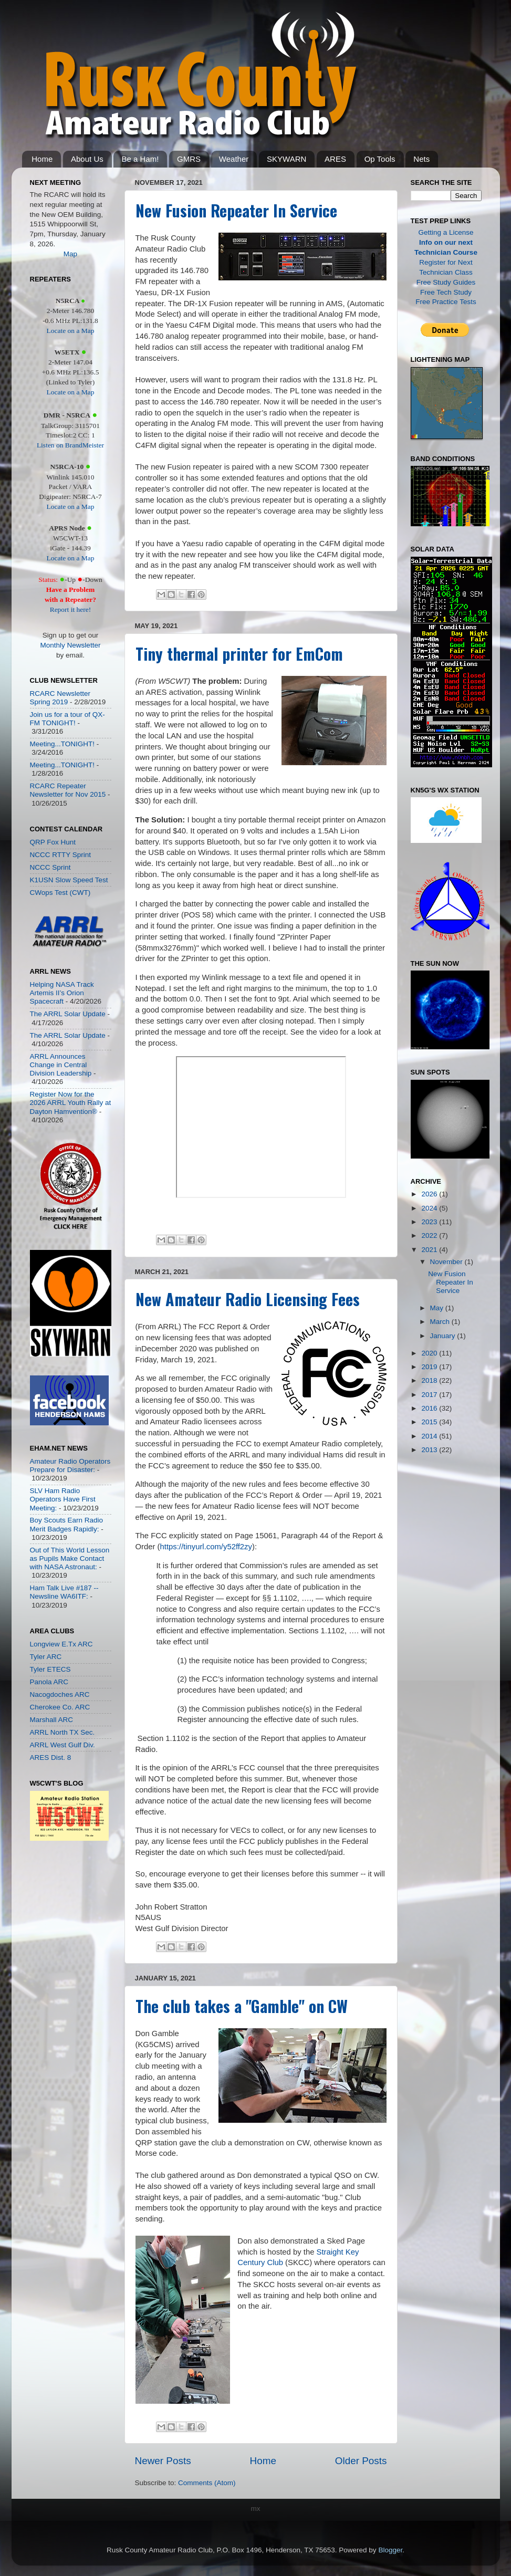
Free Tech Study (446, 292)
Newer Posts (163, 2460)
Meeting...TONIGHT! (62, 744)
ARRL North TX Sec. (62, 1732)
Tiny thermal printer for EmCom (239, 653)
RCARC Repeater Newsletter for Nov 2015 (68, 790)
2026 (430, 1194)
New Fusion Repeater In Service (236, 210)
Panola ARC (49, 1682)
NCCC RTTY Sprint (60, 855)
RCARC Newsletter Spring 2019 (60, 698)
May (437, 1308)
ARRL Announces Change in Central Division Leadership (61, 1064)
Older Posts (361, 2460)
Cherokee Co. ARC (60, 1707)
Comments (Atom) (207, 2483)
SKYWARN (286, 158)
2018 (430, 1380)
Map (70, 254)
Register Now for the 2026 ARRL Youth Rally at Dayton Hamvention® (70, 1102)
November (447, 1262)
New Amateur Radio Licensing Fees (247, 1299)
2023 (430, 1222)
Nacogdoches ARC (60, 1694)
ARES (335, 158)
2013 (430, 1450)
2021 (430, 1250)
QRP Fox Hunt (53, 842)
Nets (421, 158)
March (441, 1322)
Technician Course (445, 252)
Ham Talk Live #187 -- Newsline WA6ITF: (64, 1592)
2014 (430, 1436)
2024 (430, 1208)
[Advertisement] (61, 1922)
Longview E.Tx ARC (61, 1644)
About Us (87, 158)
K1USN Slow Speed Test (69, 880)
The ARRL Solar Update (68, 1014)
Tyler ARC (46, 1657)
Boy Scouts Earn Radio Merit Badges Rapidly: (66, 1524)
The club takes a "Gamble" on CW (241, 2006)
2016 (430, 1408)
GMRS (189, 158)
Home (42, 158)
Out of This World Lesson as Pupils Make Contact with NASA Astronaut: (70, 1558)
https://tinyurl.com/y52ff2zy (206, 1546)
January (443, 1336)
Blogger (390, 2550)
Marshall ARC (52, 1720)
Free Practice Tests (445, 302)
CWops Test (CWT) (60, 892)
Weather (233, 158)
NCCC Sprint (50, 867)
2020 (430, 1353)
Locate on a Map (70, 331)
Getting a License (445, 232)
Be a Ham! (140, 158)
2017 (430, 1395)
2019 (430, 1367)
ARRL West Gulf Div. (62, 1745)
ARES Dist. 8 (50, 1757)
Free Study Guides (446, 282)
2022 (430, 1235)
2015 (430, 1422)
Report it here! (70, 609)
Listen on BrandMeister (70, 445)
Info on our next (446, 242)
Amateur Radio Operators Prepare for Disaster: (70, 1465)
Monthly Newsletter (70, 645)
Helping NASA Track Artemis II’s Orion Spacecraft (62, 993)
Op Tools (379, 158)
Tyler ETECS (50, 1669)
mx (255, 2508)
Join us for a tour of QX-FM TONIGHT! (67, 719)
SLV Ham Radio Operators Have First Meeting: (63, 1499)
